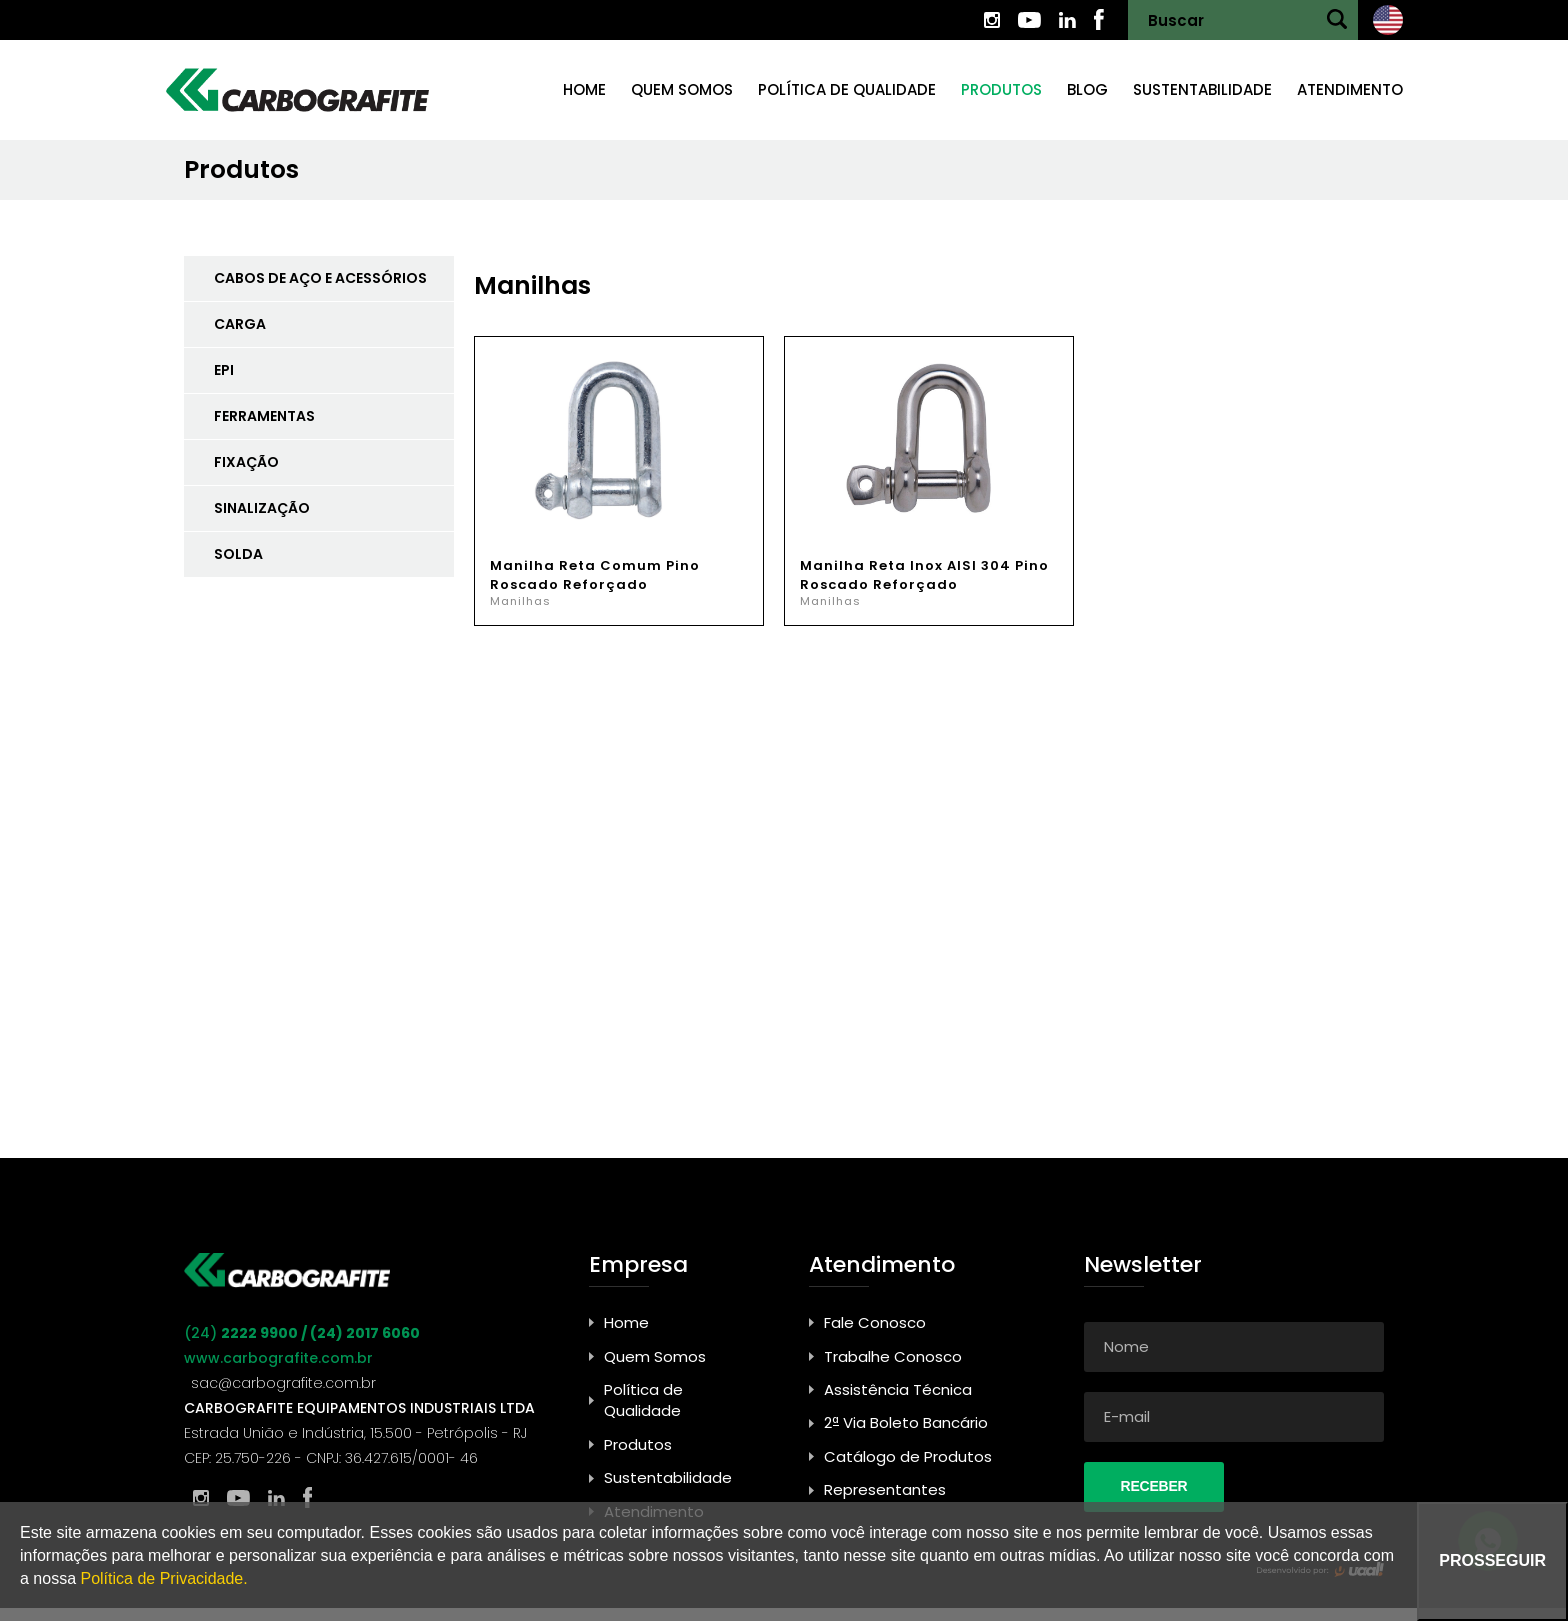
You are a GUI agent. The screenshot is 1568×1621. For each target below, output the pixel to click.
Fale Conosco (875, 1322)
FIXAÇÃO (246, 462)
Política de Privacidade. (163, 1578)
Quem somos (682, 89)
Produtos (1001, 89)
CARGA (240, 324)
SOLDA (238, 554)
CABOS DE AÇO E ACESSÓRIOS (320, 278)
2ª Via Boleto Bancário (906, 1422)
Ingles (1388, 20)
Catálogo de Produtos (908, 1456)
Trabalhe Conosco (893, 1356)
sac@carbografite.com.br (283, 1383)
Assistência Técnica (898, 1389)
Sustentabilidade (1202, 89)
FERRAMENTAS (264, 416)
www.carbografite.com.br (278, 1358)
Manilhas (520, 601)
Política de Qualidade (847, 89)
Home (584, 89)
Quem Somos (655, 1356)
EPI (224, 370)
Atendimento (1350, 89)
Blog (1087, 89)
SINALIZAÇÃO (262, 508)
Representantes (885, 1489)
